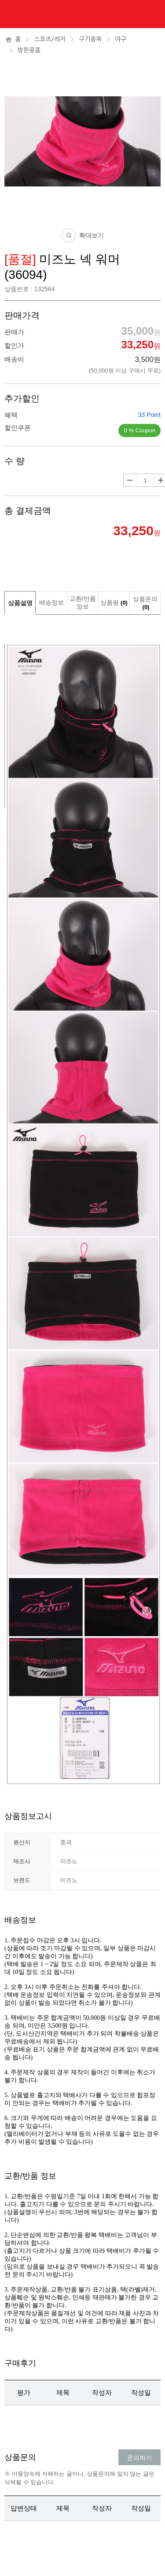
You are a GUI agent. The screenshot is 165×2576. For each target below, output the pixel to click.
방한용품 (29, 50)
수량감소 (130, 480)
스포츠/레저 (50, 39)
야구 (120, 39)
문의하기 (139, 2457)
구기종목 (90, 39)
